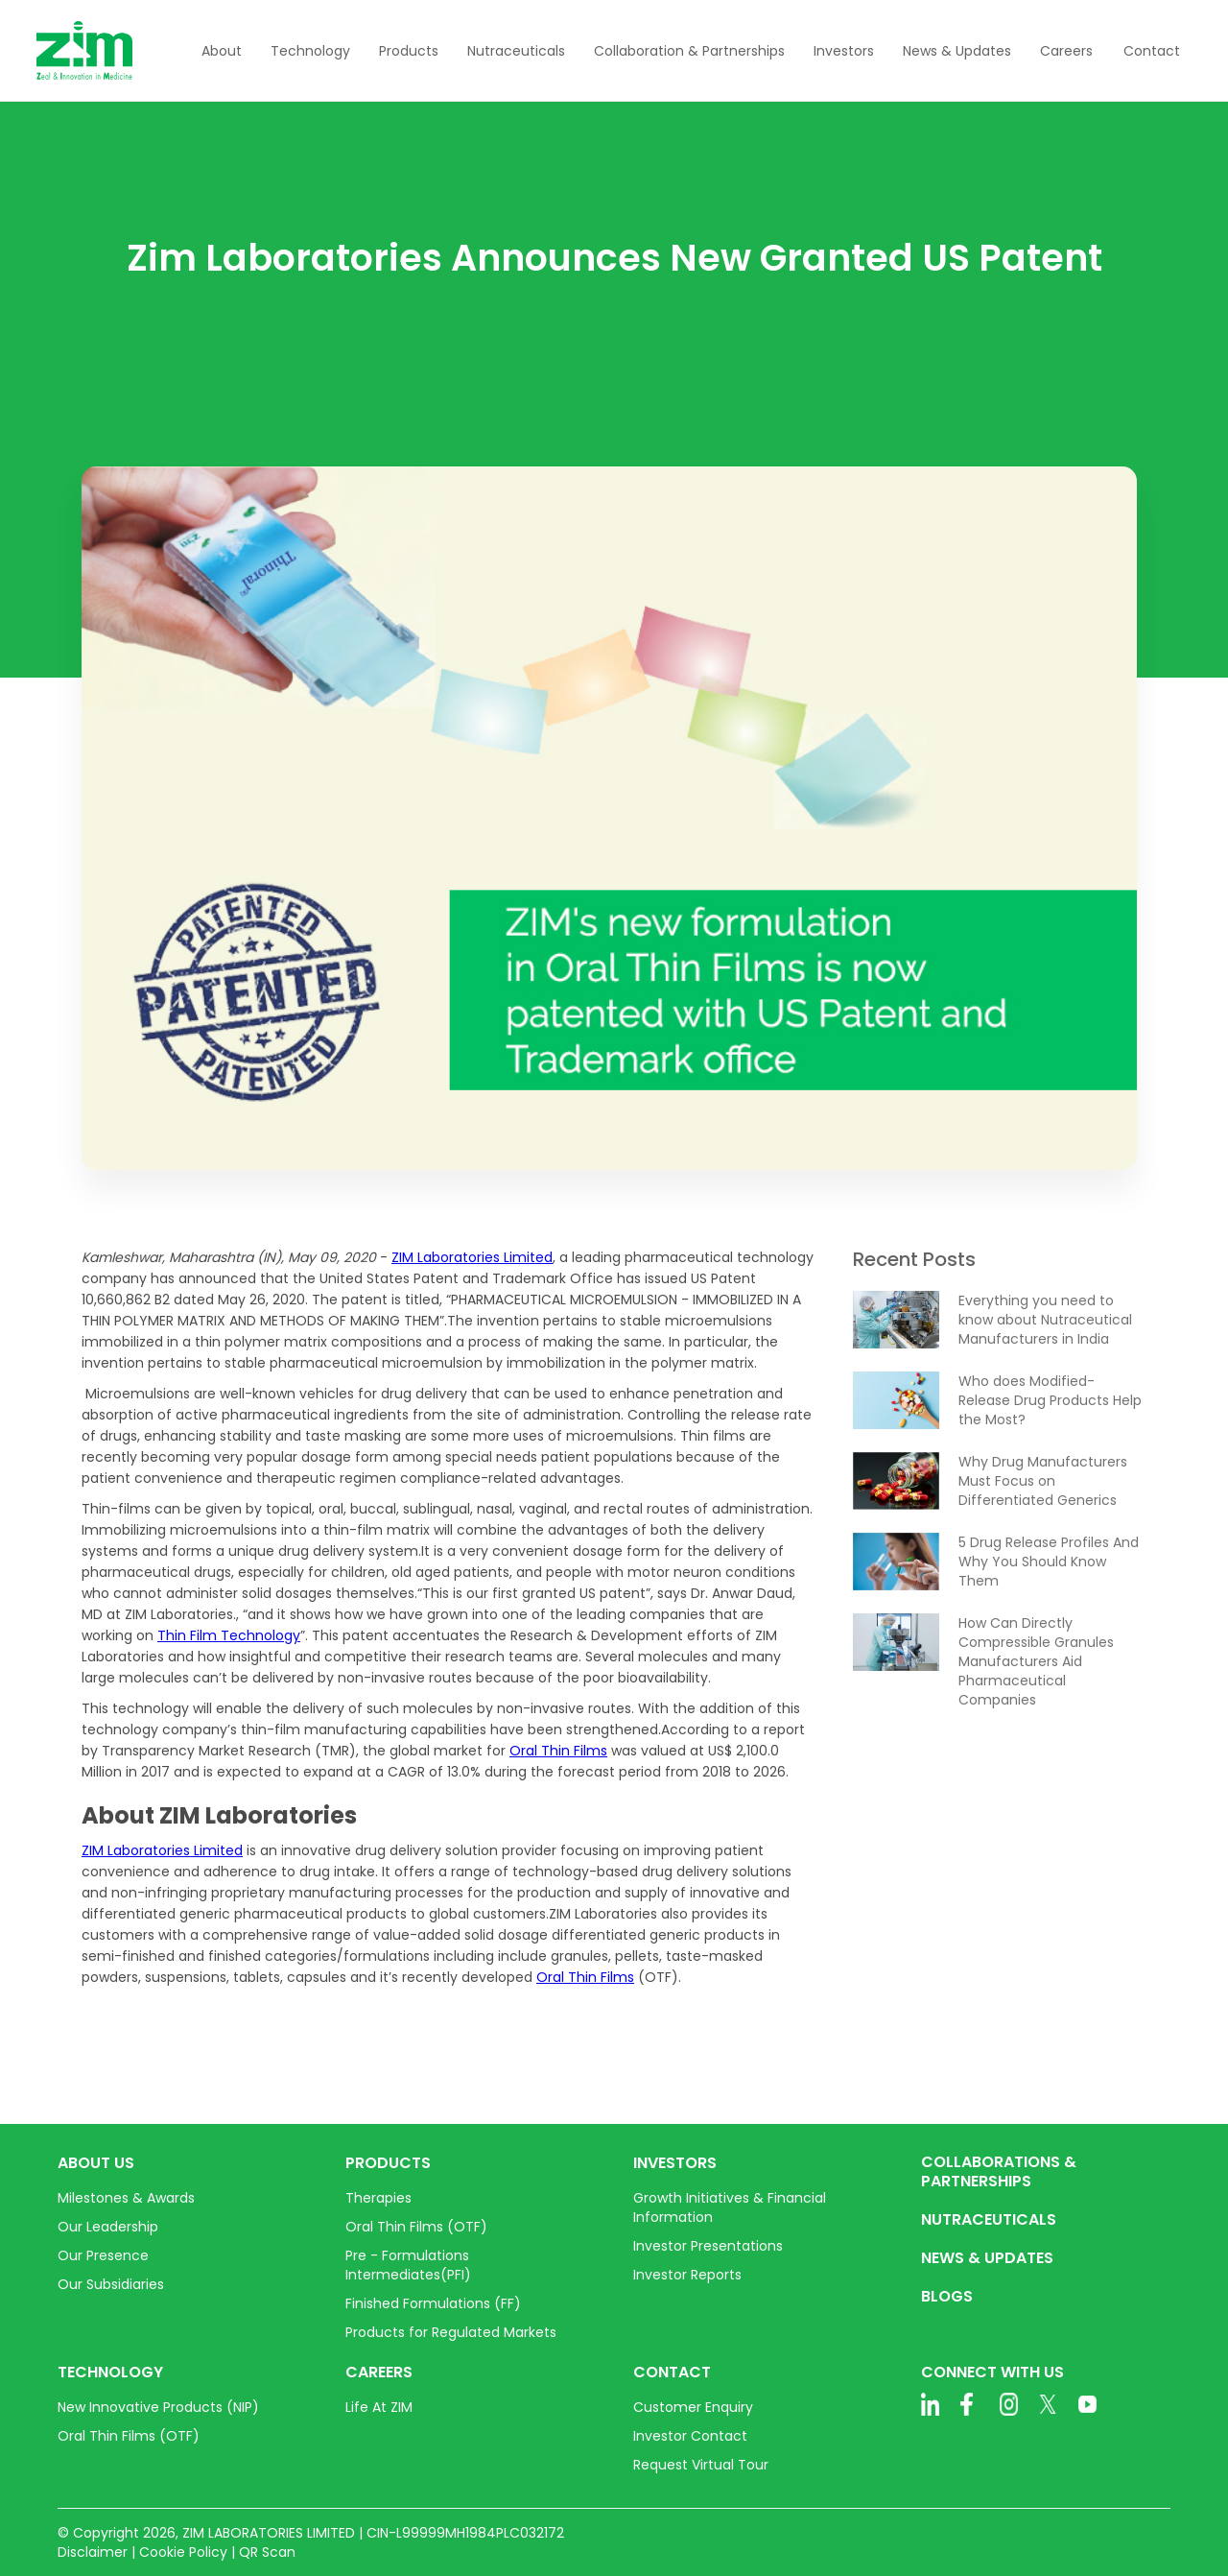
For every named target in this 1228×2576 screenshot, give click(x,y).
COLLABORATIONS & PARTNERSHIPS (998, 2172)
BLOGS (947, 2296)
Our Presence (103, 2255)
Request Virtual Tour (700, 2464)
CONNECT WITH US (992, 2372)
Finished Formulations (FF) (433, 2303)
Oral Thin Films (558, 1750)
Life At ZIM (379, 2407)
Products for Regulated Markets (450, 2332)
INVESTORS (675, 2163)
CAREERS (379, 2372)
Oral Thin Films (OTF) (416, 2226)
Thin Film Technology (228, 1635)
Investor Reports (687, 2274)
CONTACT (672, 2372)
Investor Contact (690, 2435)
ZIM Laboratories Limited (472, 1257)
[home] (84, 50)
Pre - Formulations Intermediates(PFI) (408, 2265)
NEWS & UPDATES (987, 2258)
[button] (221, 51)
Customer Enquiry (693, 2407)
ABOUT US (96, 2163)
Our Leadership (108, 2226)
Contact (1151, 50)
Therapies (378, 2197)
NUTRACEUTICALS (988, 2220)
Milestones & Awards (126, 2197)
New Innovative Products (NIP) (158, 2407)
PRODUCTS (388, 2163)
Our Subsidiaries (111, 2284)
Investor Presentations (708, 2245)
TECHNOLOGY (110, 2372)
